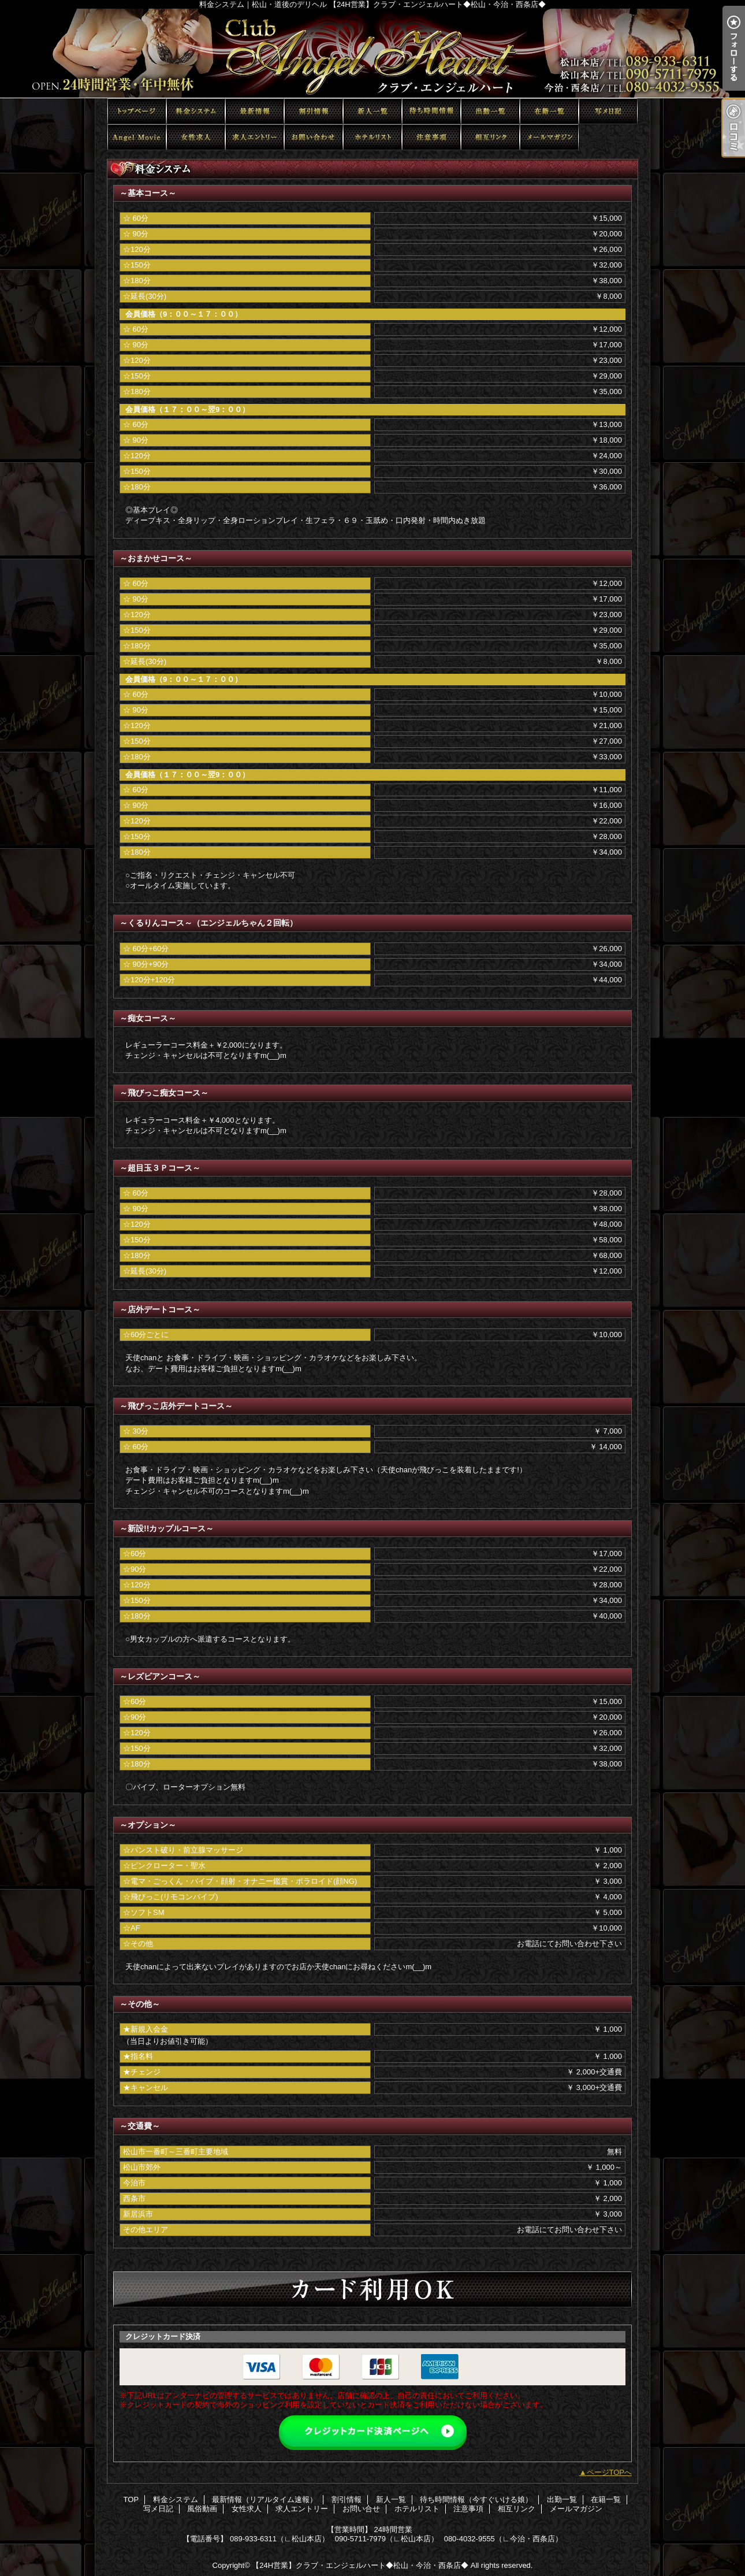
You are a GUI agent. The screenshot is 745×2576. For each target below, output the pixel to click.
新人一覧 (372, 111)
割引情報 (313, 111)
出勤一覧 (490, 111)
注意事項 (431, 137)
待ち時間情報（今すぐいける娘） (431, 111)
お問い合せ (313, 137)
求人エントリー (254, 137)
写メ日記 (608, 111)
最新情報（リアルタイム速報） (254, 111)
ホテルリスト (372, 137)
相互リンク (490, 137)
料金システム (195, 111)
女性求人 (195, 137)
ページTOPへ (609, 2472)
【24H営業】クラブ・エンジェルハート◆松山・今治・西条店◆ (360, 2565)
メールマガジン (549, 137)
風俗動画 (136, 137)
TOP (136, 111)
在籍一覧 (549, 111)
